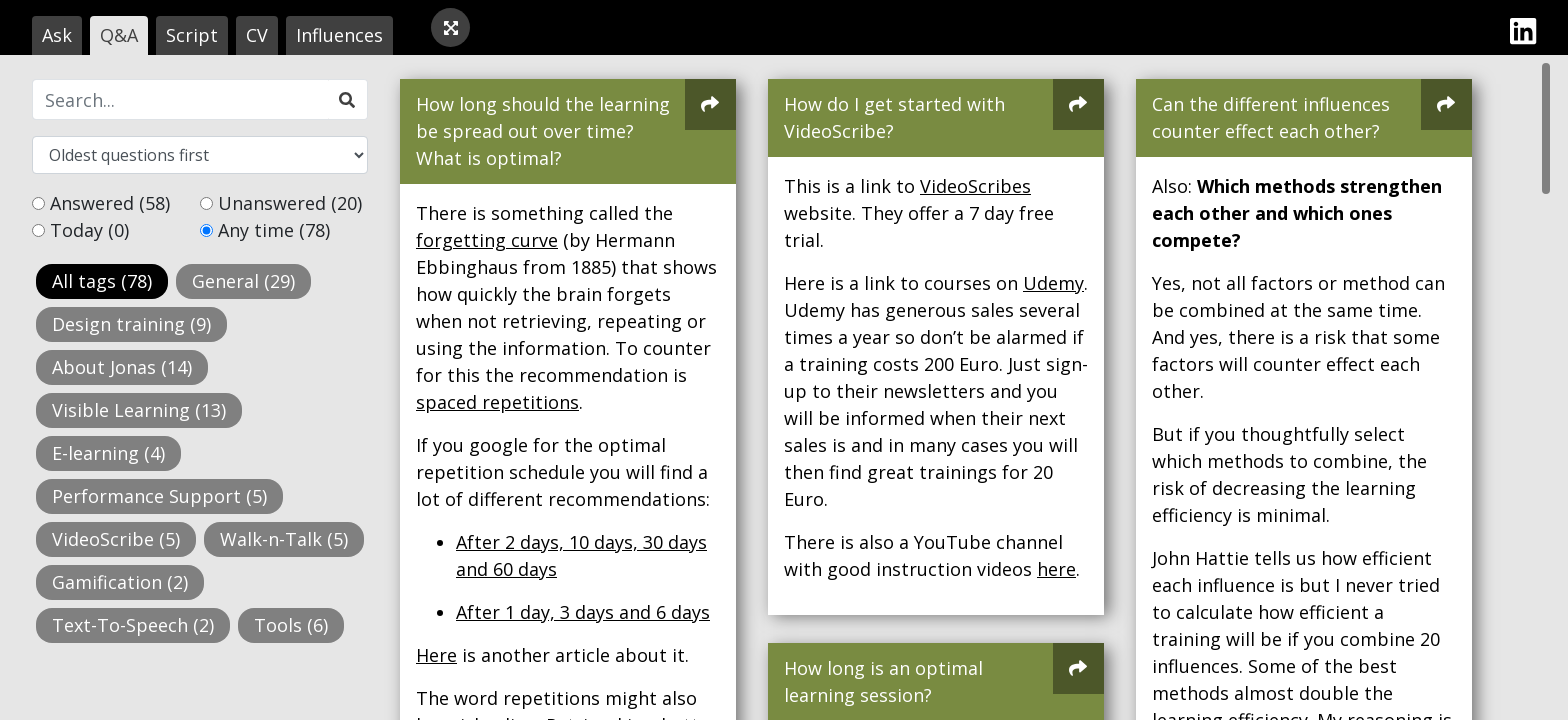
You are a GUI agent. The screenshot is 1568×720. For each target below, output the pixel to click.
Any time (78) (274, 230)
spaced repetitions (497, 402)
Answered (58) (110, 203)
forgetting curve (487, 240)
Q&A (119, 35)
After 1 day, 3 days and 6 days (583, 612)
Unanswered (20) (290, 203)
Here (436, 655)
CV (257, 35)
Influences (339, 35)
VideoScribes (975, 186)
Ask (57, 35)
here (1056, 569)
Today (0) (89, 230)
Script (192, 35)
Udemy (1053, 283)
